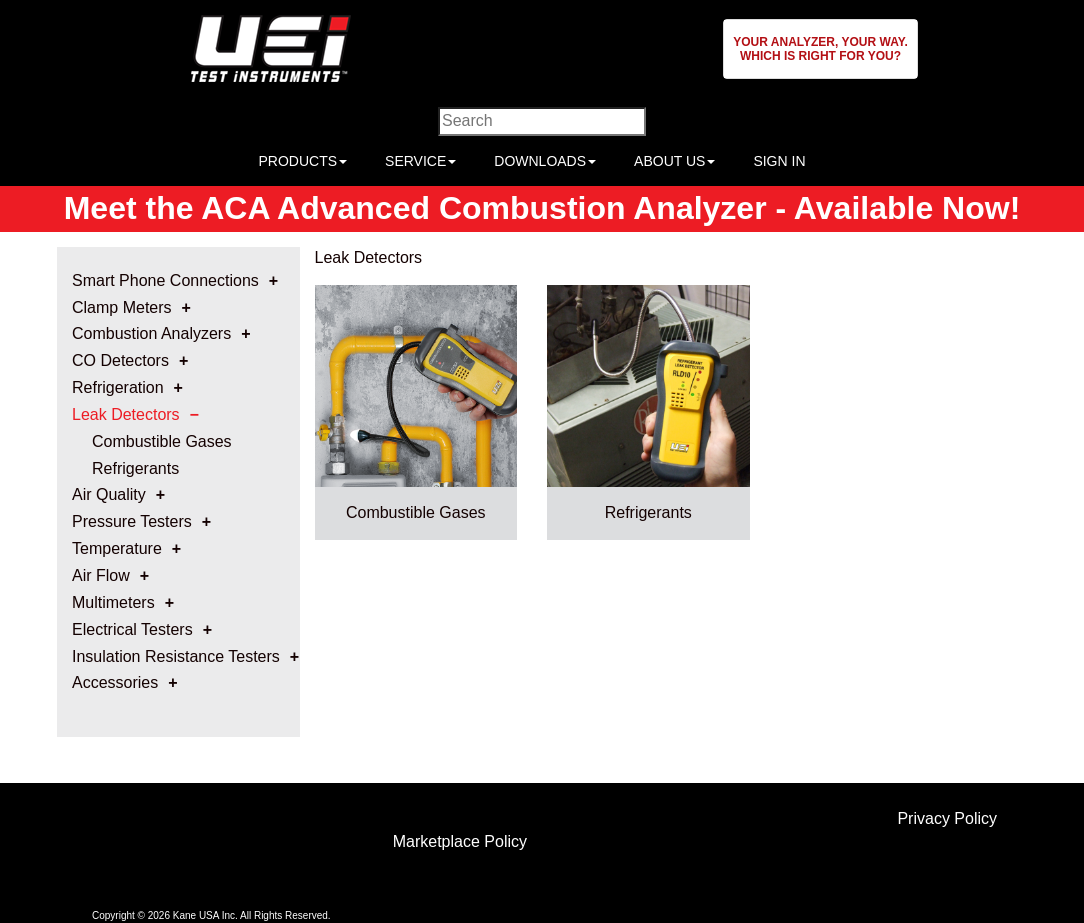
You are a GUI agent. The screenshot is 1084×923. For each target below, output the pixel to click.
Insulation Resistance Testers (176, 656)
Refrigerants (135, 468)
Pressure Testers (132, 521)
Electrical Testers (132, 629)
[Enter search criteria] (542, 121)
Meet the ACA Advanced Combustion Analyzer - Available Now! (542, 208)
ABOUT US (674, 161)
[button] (820, 49)
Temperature (117, 548)
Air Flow (101, 575)
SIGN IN (779, 161)
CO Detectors (120, 360)
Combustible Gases (162, 441)
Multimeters (113, 602)
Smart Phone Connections (165, 280)
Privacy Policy (947, 818)
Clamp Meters (122, 307)
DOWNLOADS (545, 161)
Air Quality (109, 494)
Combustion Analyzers (151, 333)
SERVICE (420, 161)
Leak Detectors (126, 414)
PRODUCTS (302, 161)
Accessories (115, 682)
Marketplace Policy (460, 841)
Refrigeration (118, 387)
